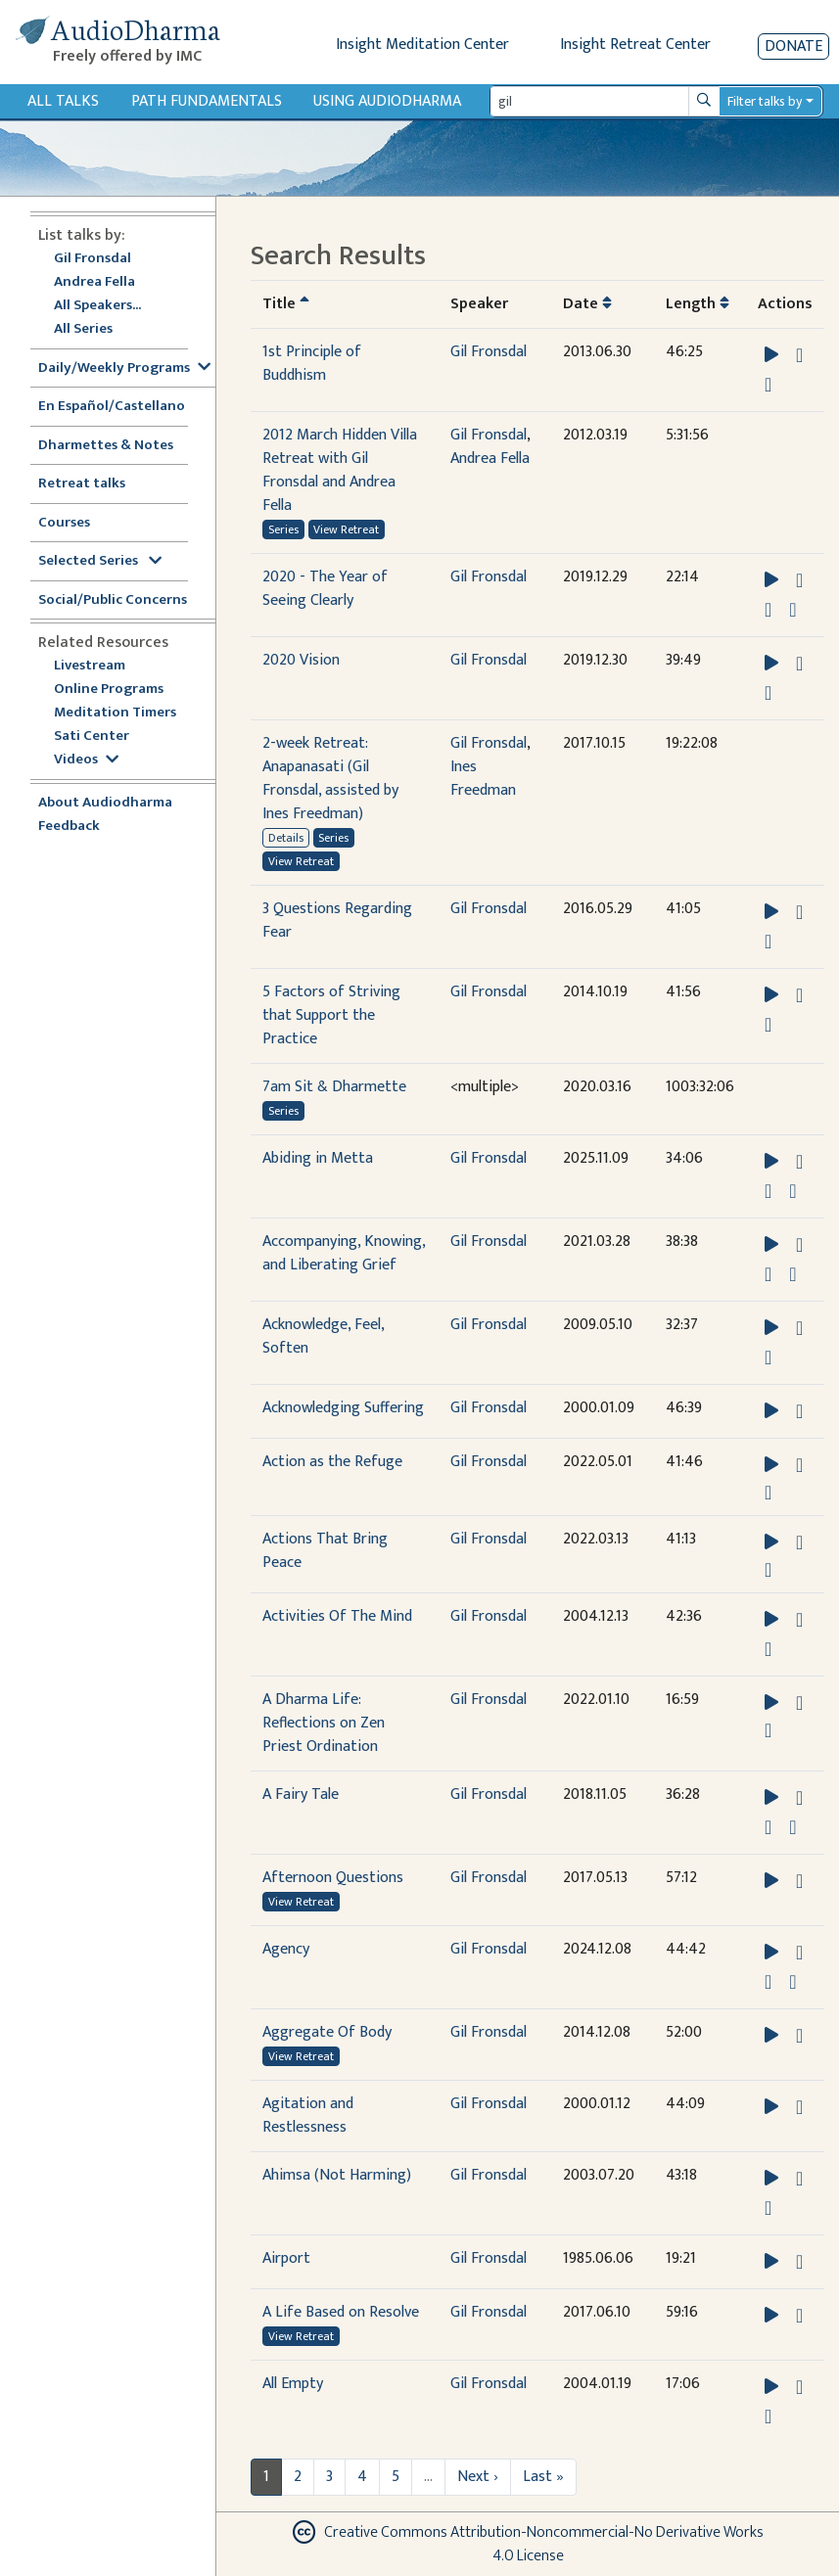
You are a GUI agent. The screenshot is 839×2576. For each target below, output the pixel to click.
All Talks (63, 101)
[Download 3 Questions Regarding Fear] (799, 912)
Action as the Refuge (332, 1462)
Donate (793, 46)
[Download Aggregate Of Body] (799, 2035)
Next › (477, 2476)
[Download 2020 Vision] (799, 663)
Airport (286, 2258)
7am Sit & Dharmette (334, 1087)
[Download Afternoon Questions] (799, 1881)
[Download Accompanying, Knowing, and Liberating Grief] (799, 1245)
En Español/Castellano (111, 406)
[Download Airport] (799, 2262)
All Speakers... (97, 306)
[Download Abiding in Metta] (799, 1161)
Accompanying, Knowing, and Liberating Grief (343, 1253)
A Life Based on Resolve (340, 2312)
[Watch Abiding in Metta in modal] (768, 1191)
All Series (83, 329)
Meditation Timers (115, 713)
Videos (86, 760)
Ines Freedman (483, 779)
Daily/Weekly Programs (124, 368)
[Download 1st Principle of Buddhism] (799, 355)
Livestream (89, 666)
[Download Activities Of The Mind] (799, 1619)
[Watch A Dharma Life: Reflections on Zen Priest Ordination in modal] (768, 1730)
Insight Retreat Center (635, 44)
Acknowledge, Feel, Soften (323, 1336)
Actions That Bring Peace (325, 1551)
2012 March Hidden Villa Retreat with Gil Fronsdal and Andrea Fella (339, 470)
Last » (543, 2476)
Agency (285, 1949)
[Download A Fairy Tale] (799, 1798)
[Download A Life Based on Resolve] (799, 2315)
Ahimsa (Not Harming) (336, 2175)
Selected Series (100, 561)
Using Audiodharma (387, 101)
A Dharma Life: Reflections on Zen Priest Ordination (323, 1723)
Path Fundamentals (206, 101)
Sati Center (91, 736)
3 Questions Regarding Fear (337, 920)
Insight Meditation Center (422, 44)
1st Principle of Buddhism (311, 364)
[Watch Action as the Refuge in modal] (768, 1492)
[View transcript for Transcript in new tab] (768, 384)
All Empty (292, 2383)
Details (285, 838)
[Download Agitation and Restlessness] (799, 2107)
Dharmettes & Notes (105, 446)
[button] (773, 355)
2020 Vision (301, 660)
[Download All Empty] (799, 2387)
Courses (64, 523)
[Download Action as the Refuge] (799, 1465)
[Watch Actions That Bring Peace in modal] (768, 1570)
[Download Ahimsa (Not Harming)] (799, 2178)
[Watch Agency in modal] (768, 1982)
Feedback (69, 826)
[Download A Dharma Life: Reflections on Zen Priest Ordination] (799, 1703)
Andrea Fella (94, 282)
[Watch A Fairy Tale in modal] (768, 1827)
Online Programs (108, 689)
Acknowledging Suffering (343, 1408)
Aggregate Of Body (327, 2032)
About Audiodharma (105, 803)
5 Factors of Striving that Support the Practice (331, 1015)
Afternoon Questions (332, 1877)
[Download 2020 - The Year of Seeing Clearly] (799, 580)
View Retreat (346, 529)
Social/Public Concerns (112, 600)
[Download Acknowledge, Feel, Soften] (799, 1328)
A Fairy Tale (300, 1794)
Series (283, 529)
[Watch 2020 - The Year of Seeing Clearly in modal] (768, 609)
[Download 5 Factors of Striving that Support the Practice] (799, 995)
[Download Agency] (799, 1952)
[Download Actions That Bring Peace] (799, 1542)
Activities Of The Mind (337, 1616)
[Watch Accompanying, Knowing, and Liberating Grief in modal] (768, 1274)
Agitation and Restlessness (307, 2115)
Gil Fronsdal (92, 259)
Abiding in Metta (317, 1158)
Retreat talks (81, 484)
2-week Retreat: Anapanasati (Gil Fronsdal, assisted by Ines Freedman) (330, 778)
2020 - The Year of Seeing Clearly (325, 589)
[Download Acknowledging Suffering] (799, 1411)
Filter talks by (764, 101)
